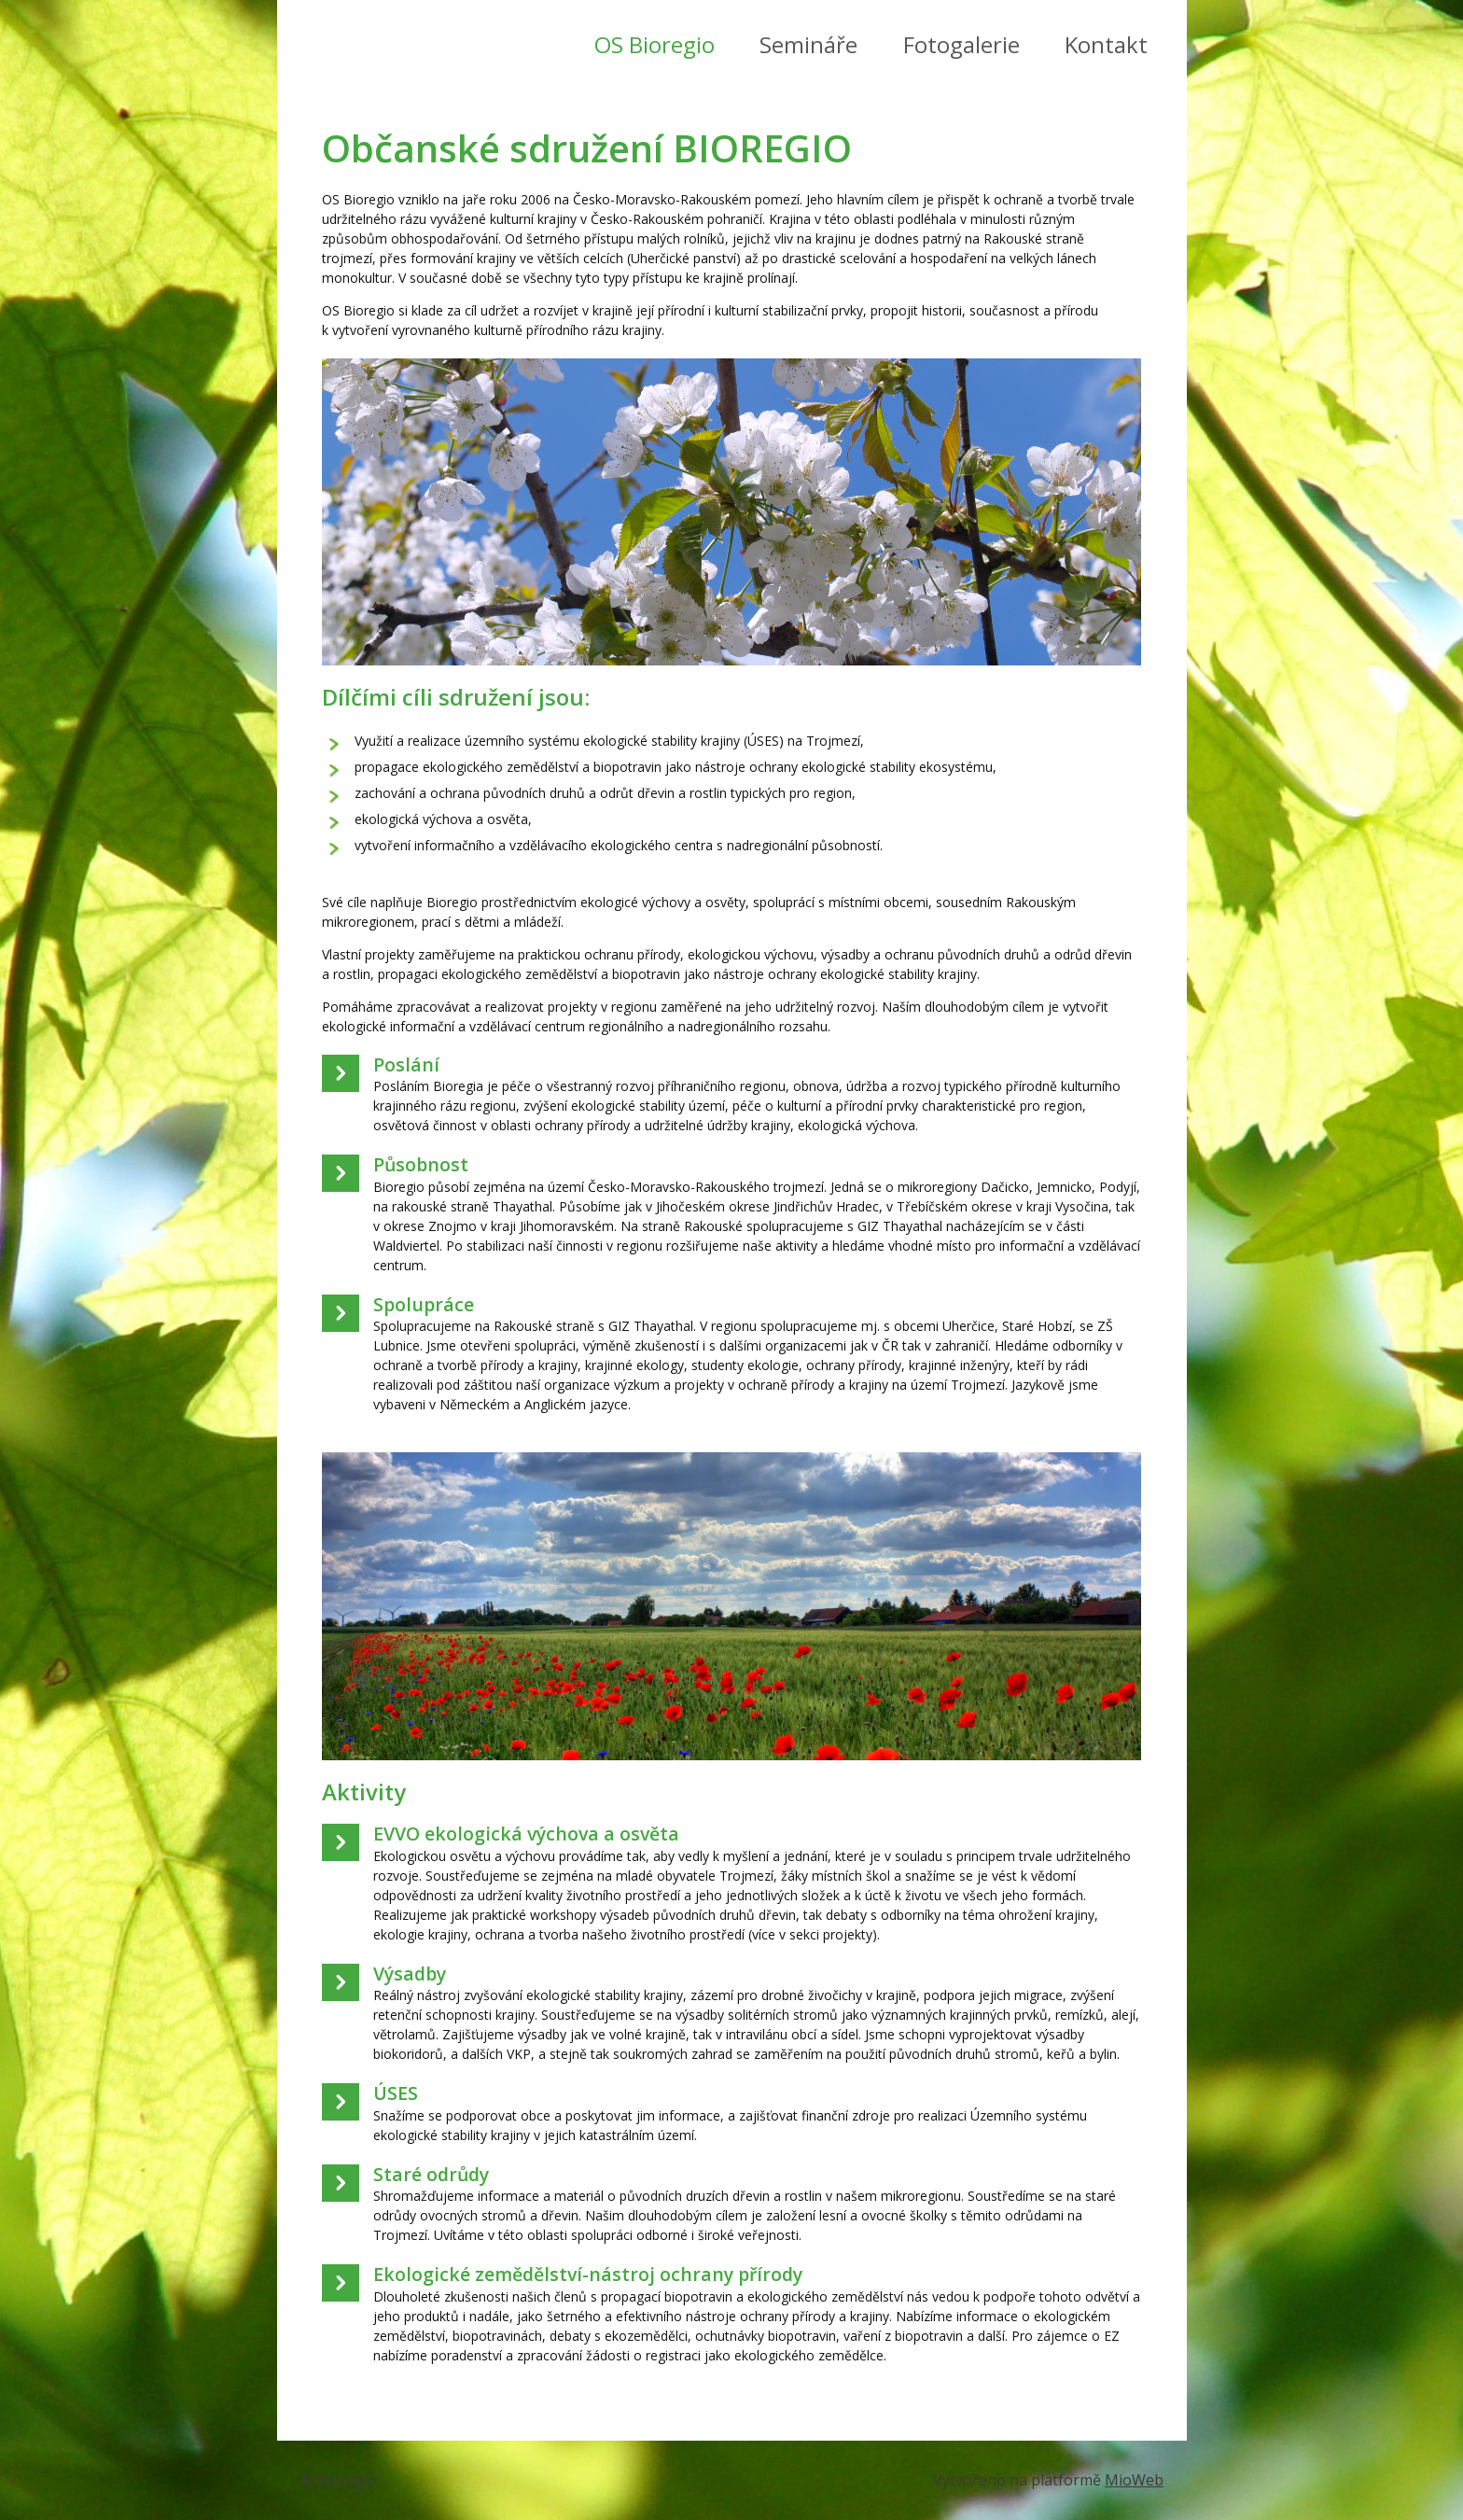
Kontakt (1106, 44)
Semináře (808, 44)
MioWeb (1134, 2480)
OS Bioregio (654, 44)
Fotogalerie (961, 44)
